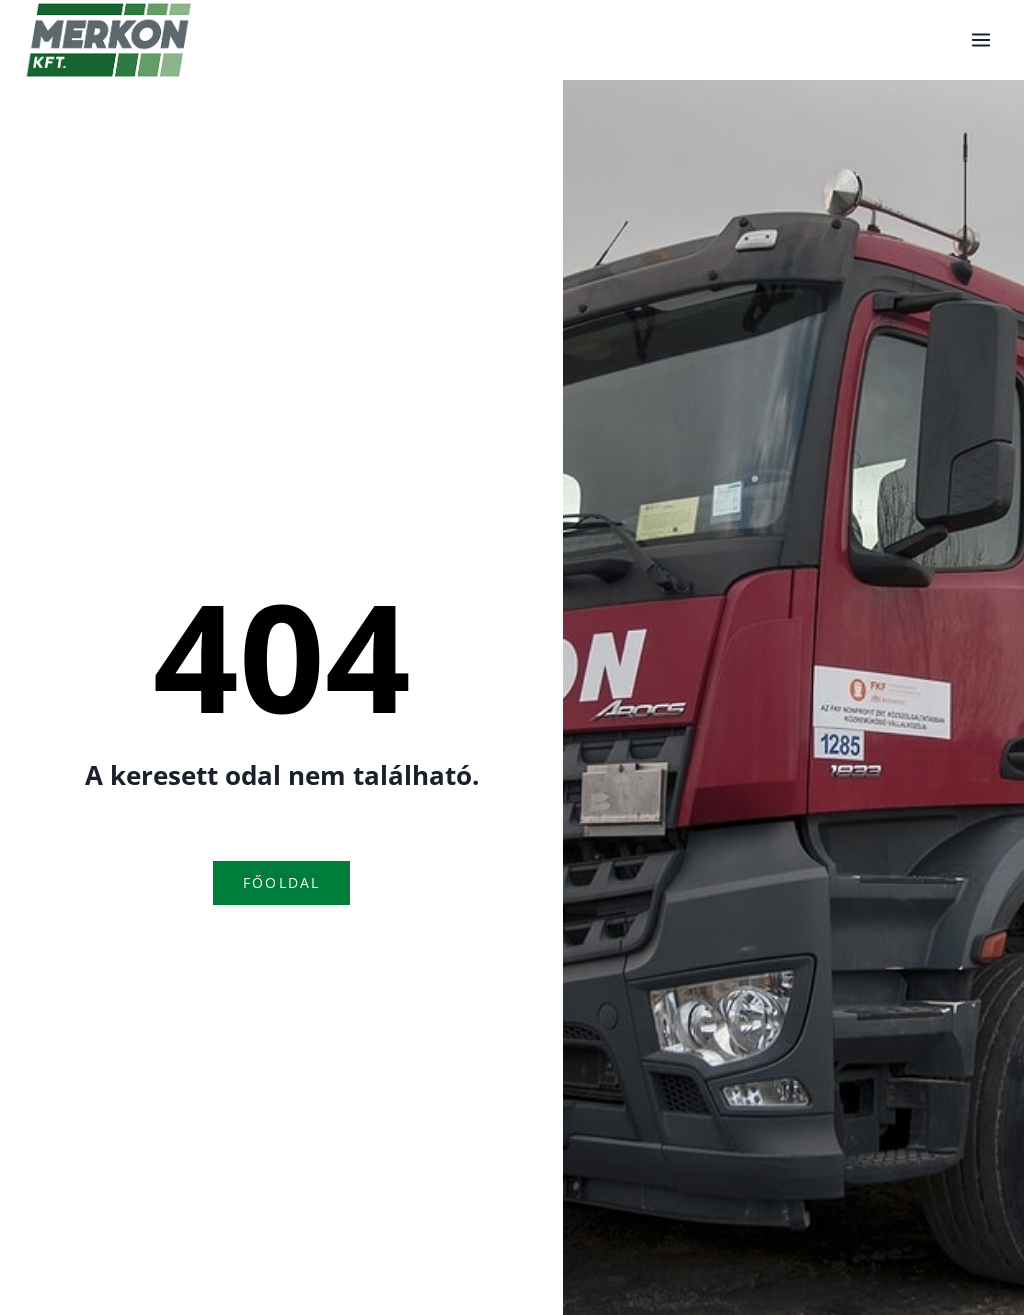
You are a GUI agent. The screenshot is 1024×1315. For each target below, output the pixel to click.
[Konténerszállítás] (109, 40)
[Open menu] (980, 39)
